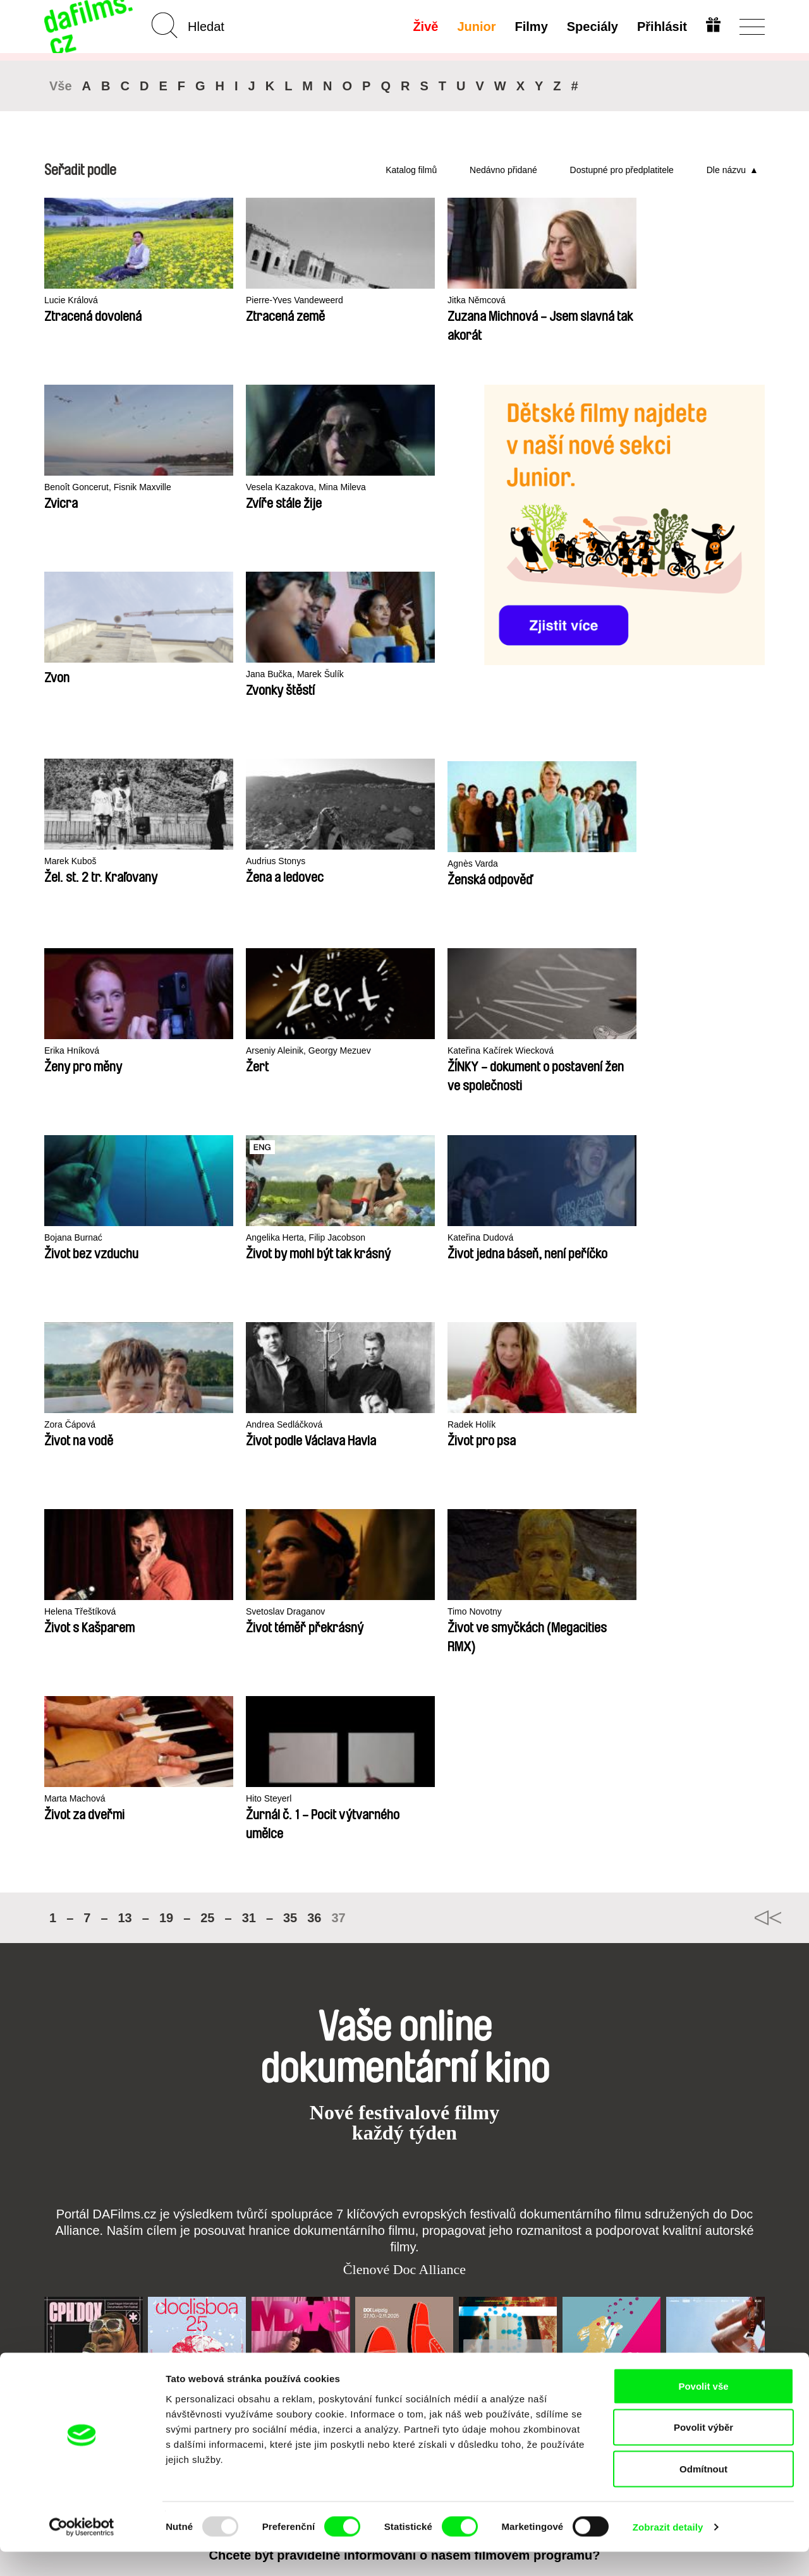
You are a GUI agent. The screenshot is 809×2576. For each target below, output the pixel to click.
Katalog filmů (411, 170)
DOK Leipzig (376, 1884)
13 (125, 1357)
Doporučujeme (200, 2268)
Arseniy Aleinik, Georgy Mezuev (111, 863)
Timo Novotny (73, 1237)
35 (290, 1357)
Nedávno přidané (503, 170)
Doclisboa (164, 1884)
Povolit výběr (703, 2452)
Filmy (530, 26)
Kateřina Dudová (666, 863)
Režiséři (185, 2302)
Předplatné (315, 2245)
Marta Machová (223, 1237)
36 (314, 1357)
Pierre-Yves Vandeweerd (243, 300)
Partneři (62, 2256)
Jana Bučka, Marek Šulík (96, 674)
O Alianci (64, 2245)
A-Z (175, 2245)
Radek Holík (363, 1050)
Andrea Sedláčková (232, 1050)
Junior (475, 26)
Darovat (308, 2268)
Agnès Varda (511, 676)
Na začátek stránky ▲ (719, 2230)
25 (207, 1357)
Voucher (309, 2256)
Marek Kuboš (218, 674)
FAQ (300, 2279)
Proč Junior (412, 2256)
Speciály (591, 26)
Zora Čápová (71, 1050)
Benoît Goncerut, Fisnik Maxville (93, 493)
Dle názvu (726, 170)
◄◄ (749, 1356)
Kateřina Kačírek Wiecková (248, 863)
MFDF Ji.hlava (587, 1884)
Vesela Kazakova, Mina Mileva (255, 487)
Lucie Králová (73, 300)
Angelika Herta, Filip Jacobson (548, 863)
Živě (424, 26)
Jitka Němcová (368, 300)
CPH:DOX (61, 1884)
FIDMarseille (480, 1884)
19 (166, 1357)
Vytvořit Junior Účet (419, 2274)
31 (249, 1357)
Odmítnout (703, 2493)
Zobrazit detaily (668, 2551)
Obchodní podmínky (90, 2279)
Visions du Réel (692, 1884)
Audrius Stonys (369, 674)
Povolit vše (703, 2410)
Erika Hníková (660, 676)
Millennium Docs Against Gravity (293, 1889)
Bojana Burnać (368, 863)
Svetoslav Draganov (673, 1050)
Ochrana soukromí (86, 2268)
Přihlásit (661, 26)
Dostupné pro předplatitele (622, 170)
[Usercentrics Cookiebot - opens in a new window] (82, 2551)
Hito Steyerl (362, 1237)
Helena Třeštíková (522, 1050)
